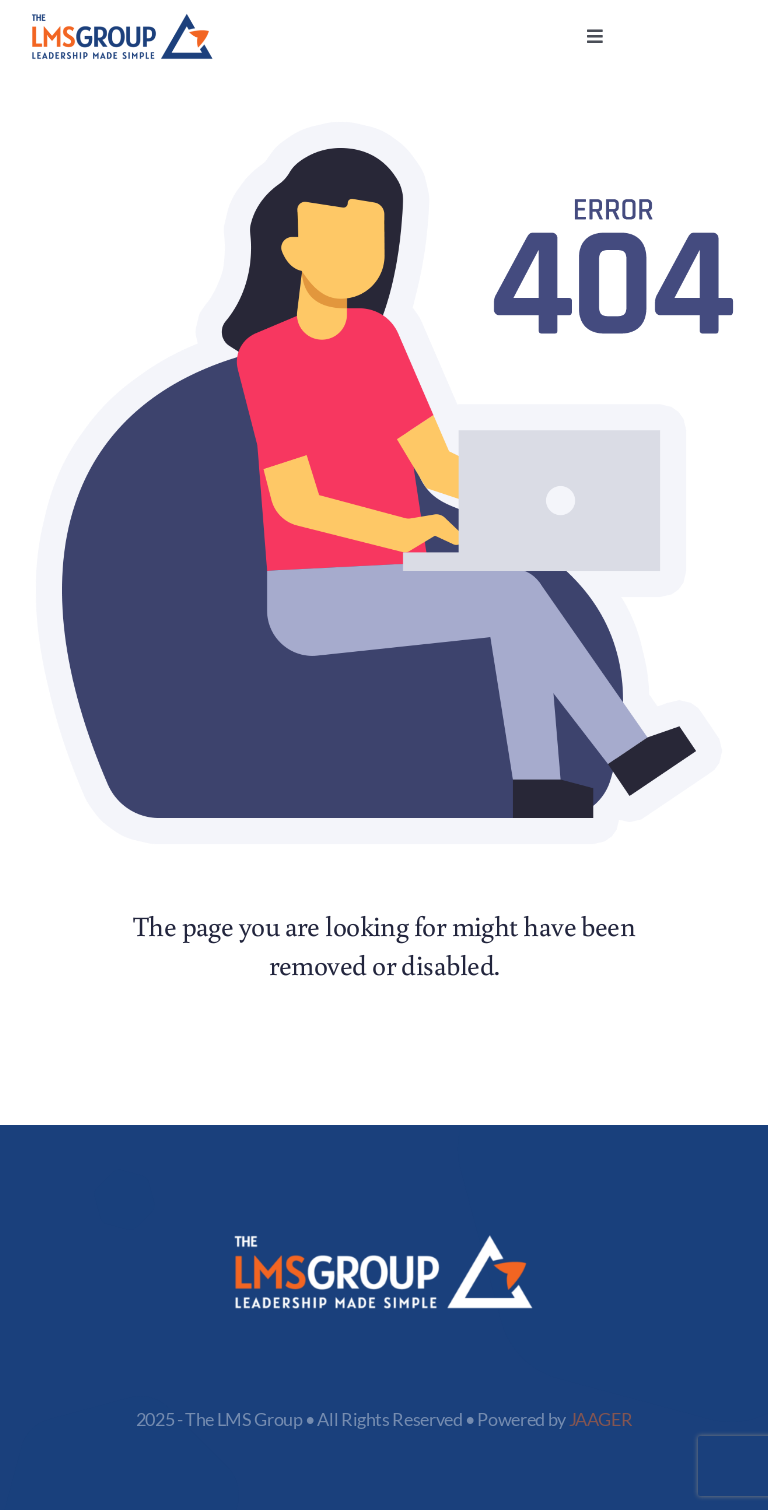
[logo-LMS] (122, 22)
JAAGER (601, 1419)
